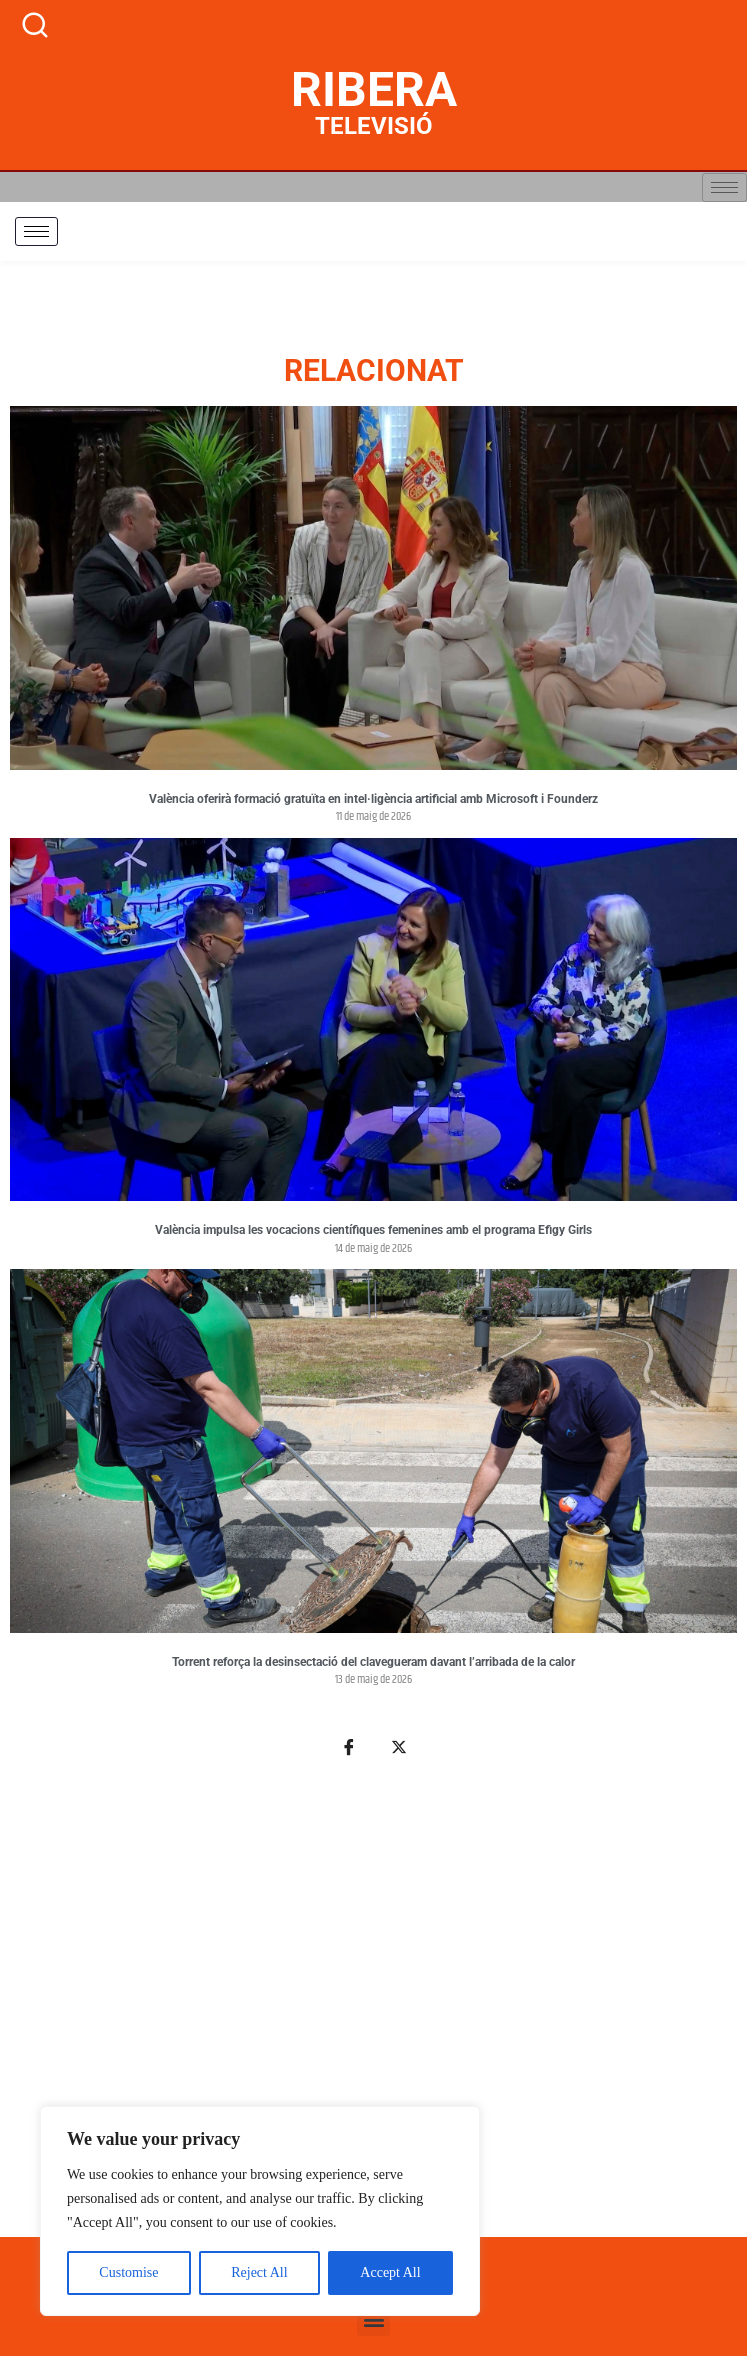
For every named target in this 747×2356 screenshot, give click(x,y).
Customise (128, 2272)
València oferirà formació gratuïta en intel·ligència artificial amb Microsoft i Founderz (373, 799)
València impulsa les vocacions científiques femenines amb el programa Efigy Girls (373, 1230)
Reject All (259, 2272)
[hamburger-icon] (724, 187)
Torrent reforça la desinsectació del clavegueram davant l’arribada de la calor (373, 1662)
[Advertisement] (373, 2009)
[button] (373, 2319)
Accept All (390, 2272)
